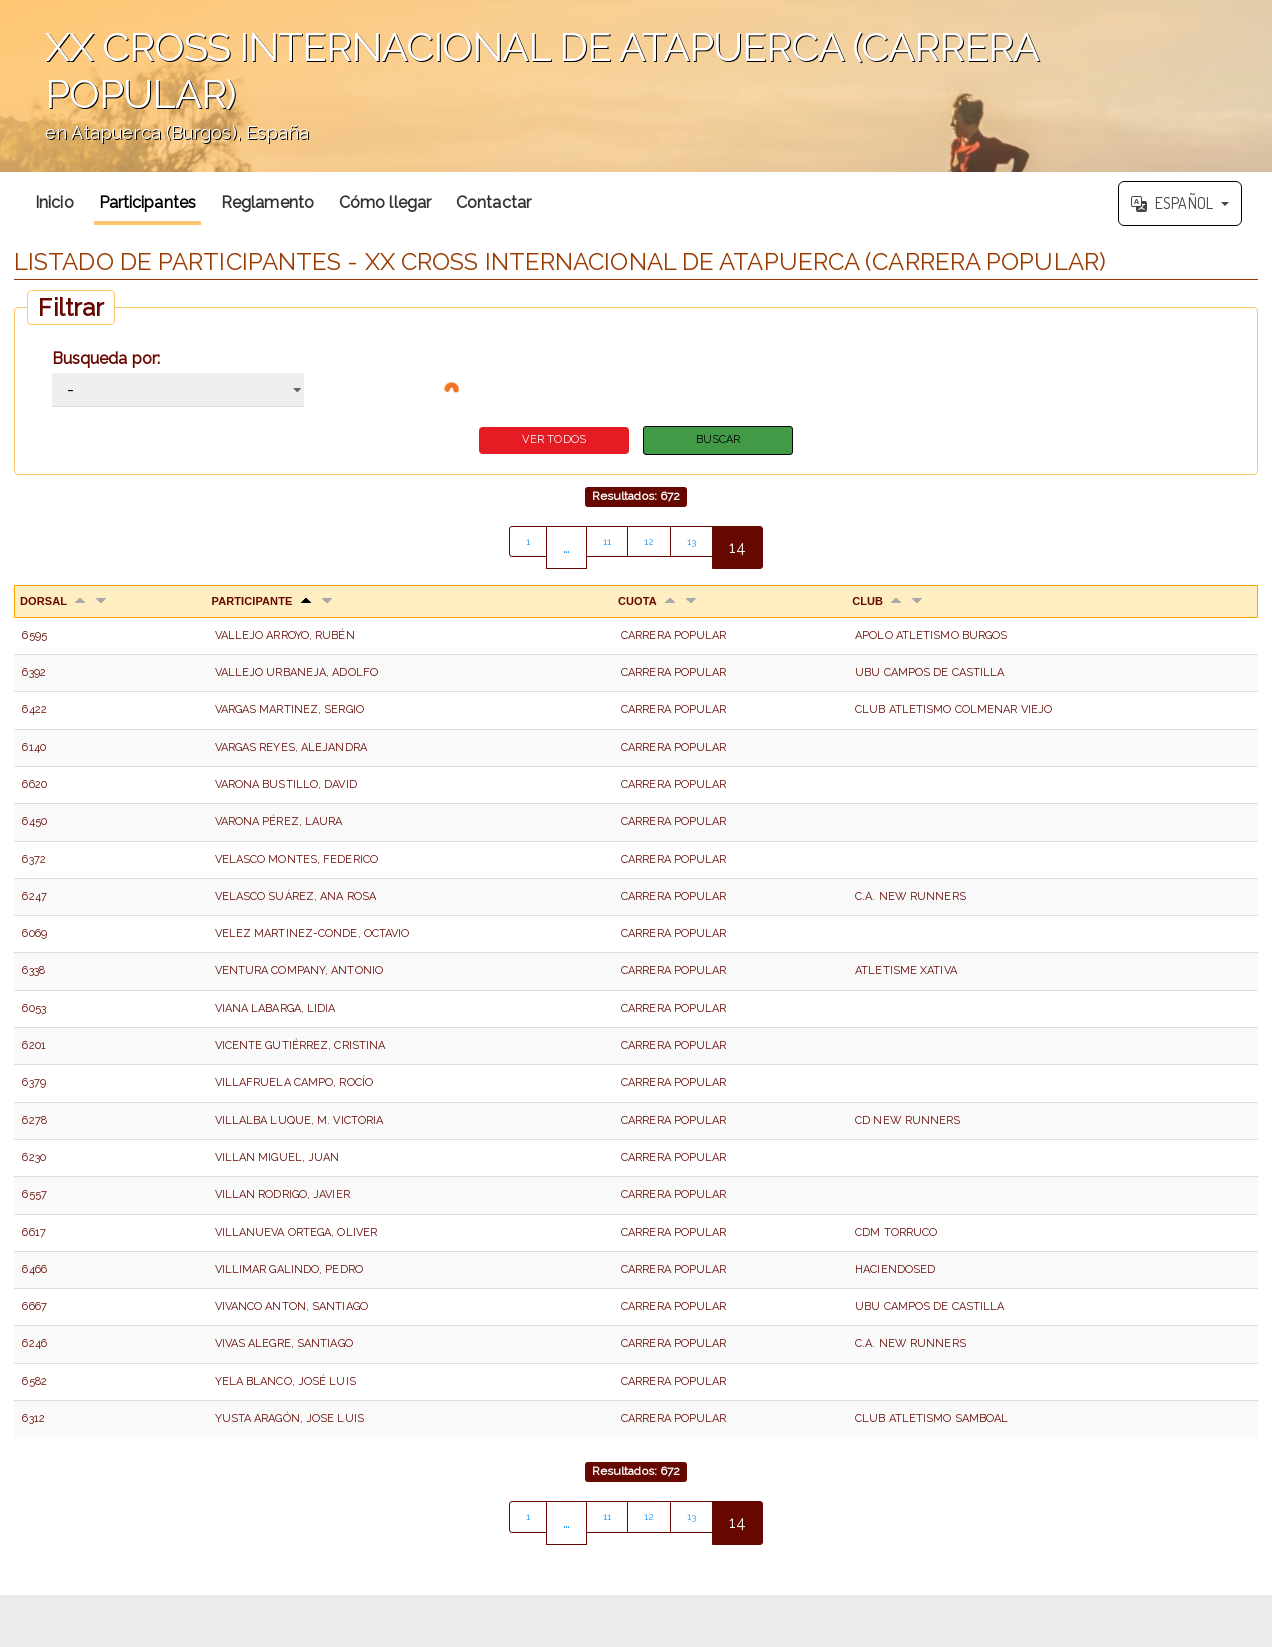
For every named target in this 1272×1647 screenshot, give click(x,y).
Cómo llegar (385, 202)
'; (636, 86)
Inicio (54, 202)
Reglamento (267, 202)
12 (650, 550)
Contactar (493, 202)
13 (699, 550)
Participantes (147, 202)
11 (602, 550)
